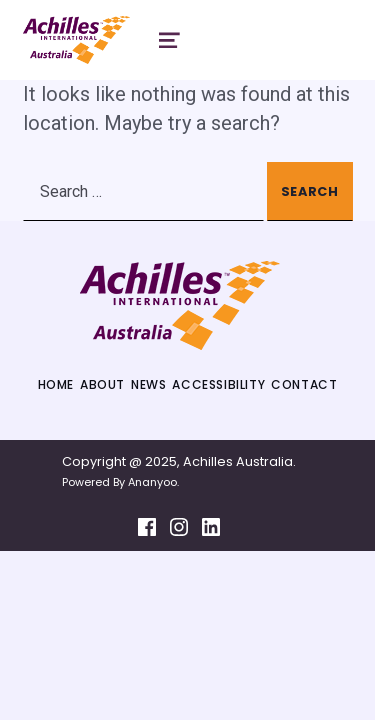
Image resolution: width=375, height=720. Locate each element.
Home (56, 384)
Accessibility (218, 384)
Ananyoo (152, 482)
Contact (304, 384)
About (102, 384)
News (148, 384)
